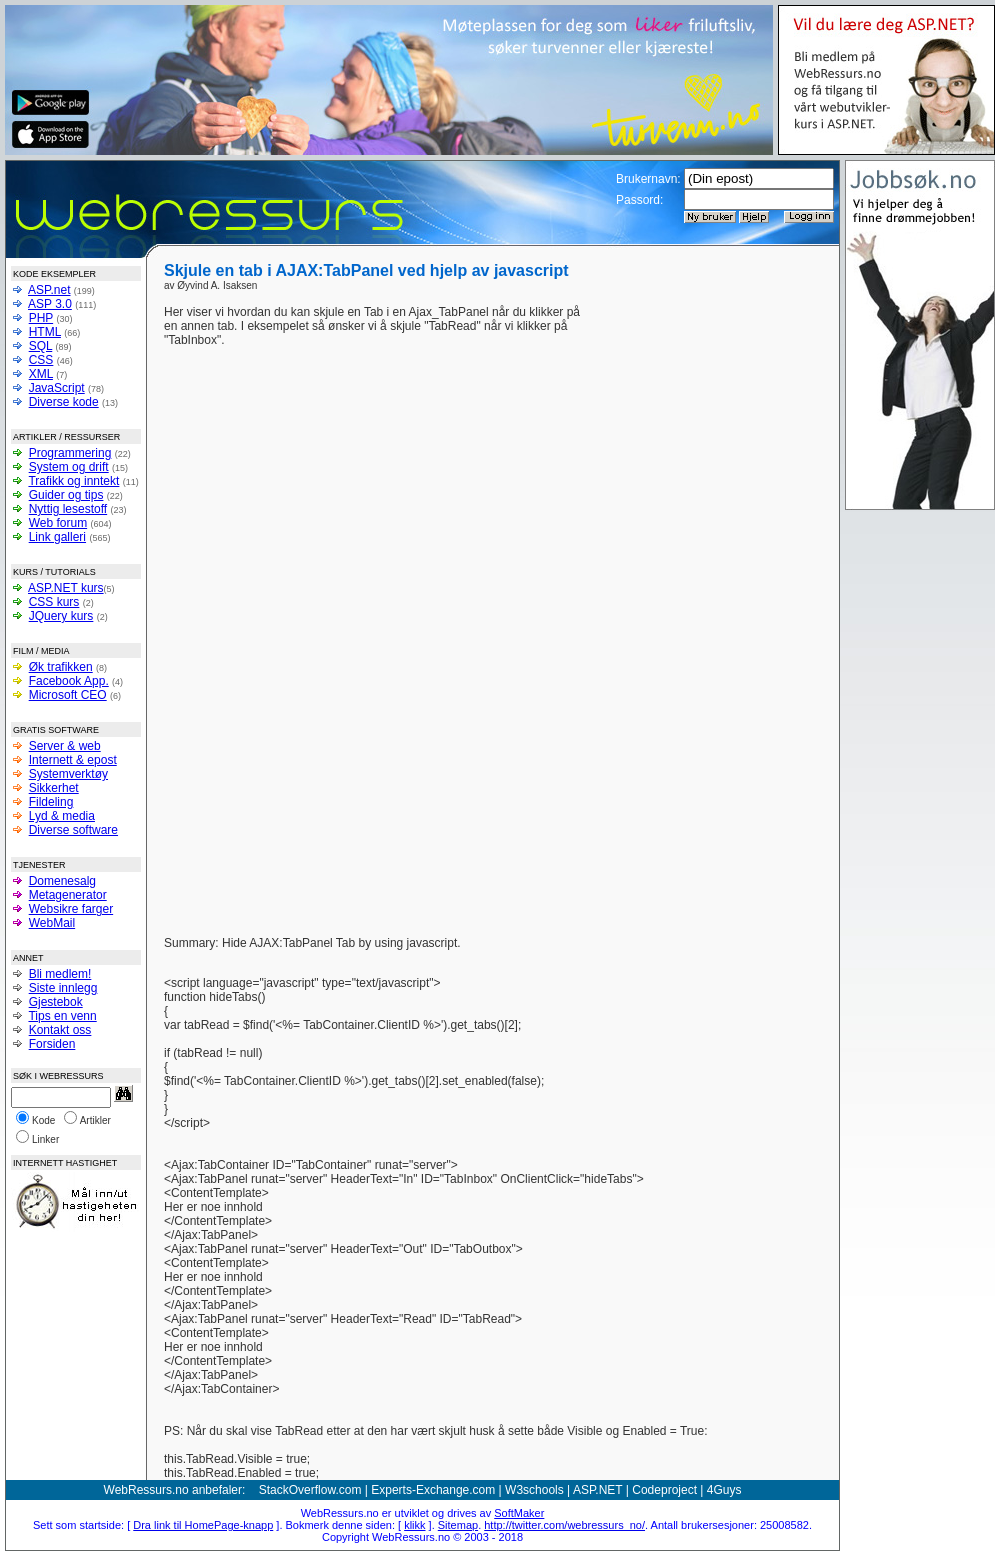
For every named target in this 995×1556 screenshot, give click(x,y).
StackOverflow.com (310, 1490)
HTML (45, 332)
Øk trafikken (61, 667)
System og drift (69, 467)
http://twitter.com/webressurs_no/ (564, 1525)
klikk (414, 1525)
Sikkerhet (54, 788)
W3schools (534, 1490)
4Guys (724, 1490)
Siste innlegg (63, 988)
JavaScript (57, 388)
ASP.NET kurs (66, 588)
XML (41, 374)
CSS (41, 360)
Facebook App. (69, 681)
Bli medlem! (60, 974)
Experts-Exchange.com (433, 1490)
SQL (41, 346)
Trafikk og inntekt (73, 481)
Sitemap (458, 1525)
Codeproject (664, 1490)
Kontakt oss (60, 1030)
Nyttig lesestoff (68, 509)
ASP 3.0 (50, 304)
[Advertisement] (676, 605)
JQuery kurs (61, 616)
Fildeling (51, 802)
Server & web (65, 746)
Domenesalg (62, 881)
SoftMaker (519, 1513)
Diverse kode (64, 402)
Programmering (70, 453)
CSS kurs (54, 602)
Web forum (58, 523)
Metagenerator (68, 895)
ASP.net (49, 290)
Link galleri (57, 537)
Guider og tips (66, 495)
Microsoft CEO (68, 695)
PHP (41, 318)
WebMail (52, 923)
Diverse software (73, 830)
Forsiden (52, 1044)
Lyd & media (62, 816)
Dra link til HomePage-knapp (203, 1525)
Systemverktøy (68, 774)
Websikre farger (71, 909)
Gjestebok (56, 1002)
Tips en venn (62, 1016)
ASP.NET (598, 1490)
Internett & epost (73, 760)
